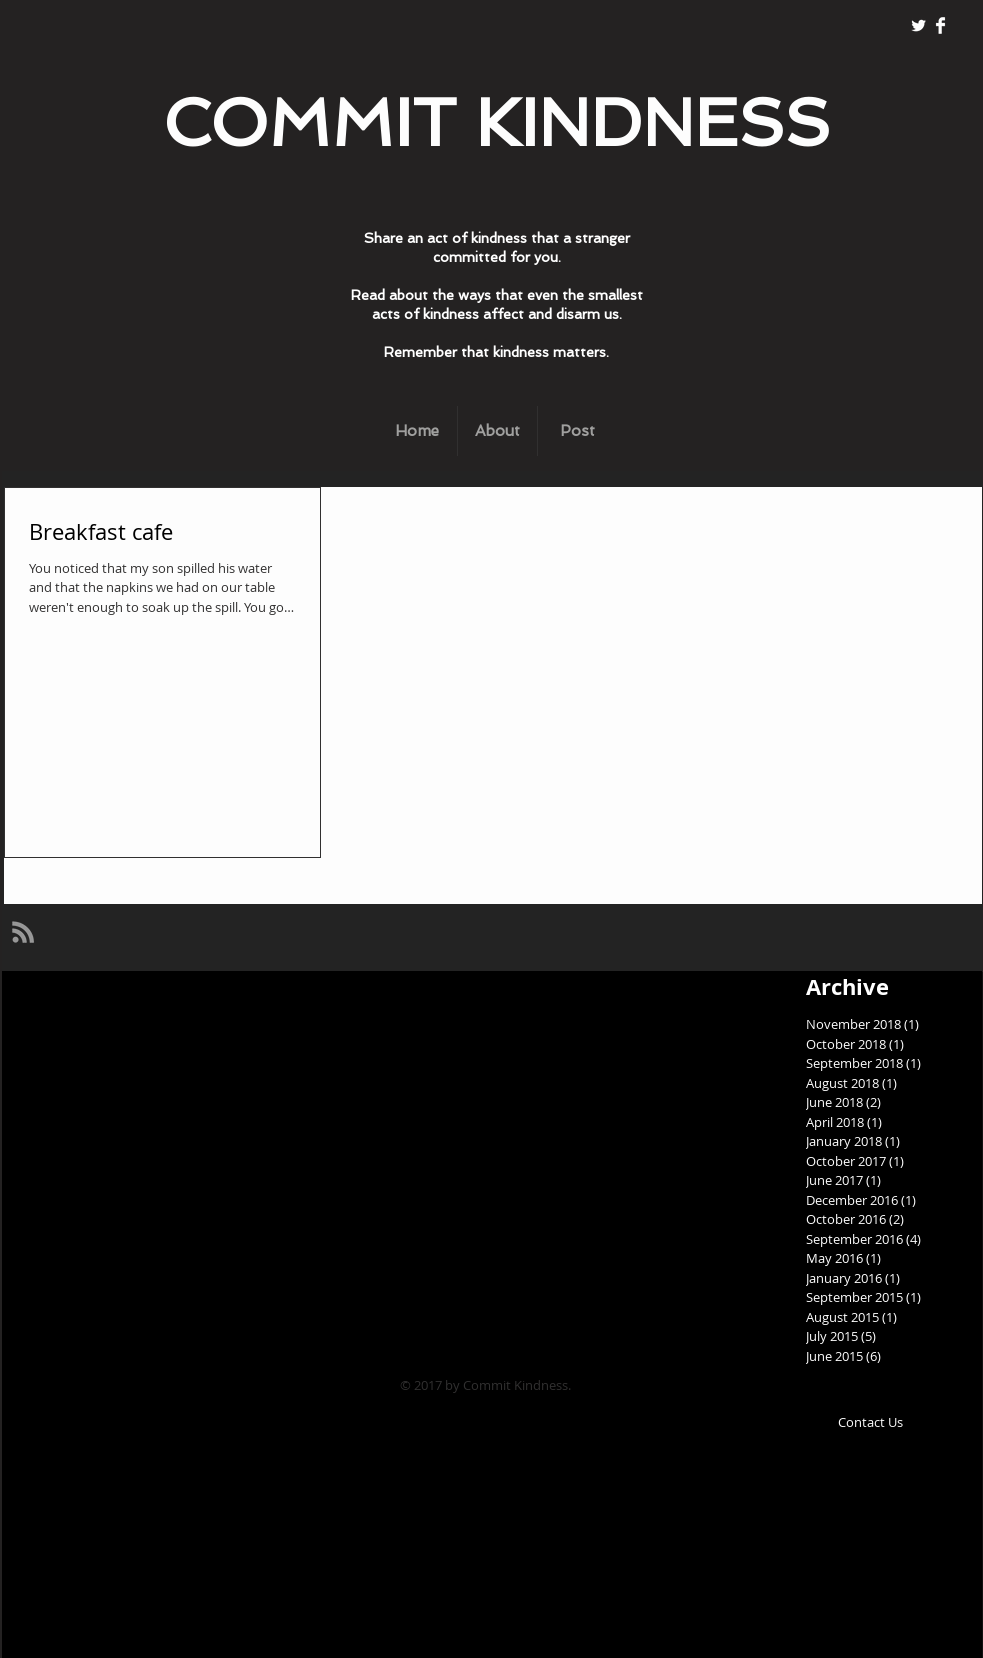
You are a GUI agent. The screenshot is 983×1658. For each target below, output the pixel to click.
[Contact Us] (871, 1422)
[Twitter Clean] (918, 25)
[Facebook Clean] (940, 25)
